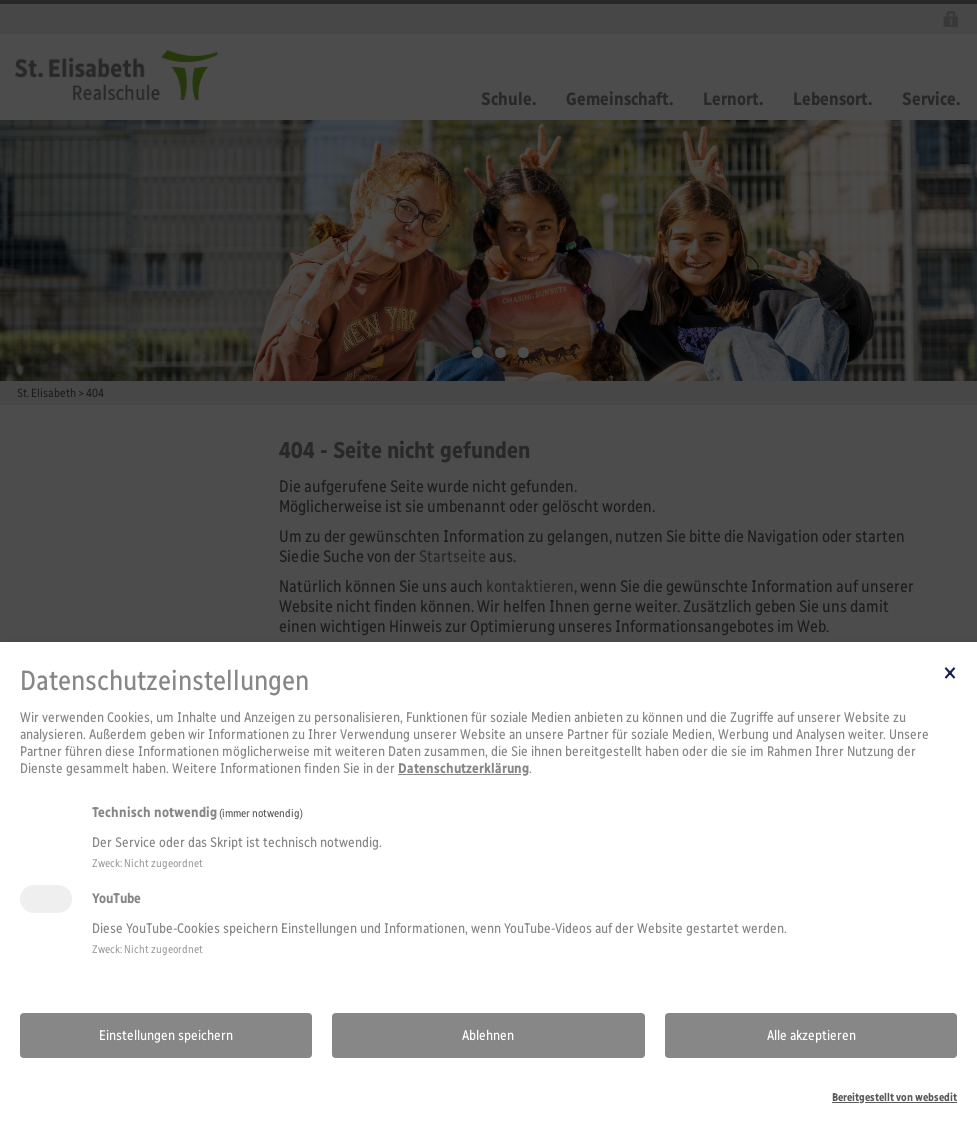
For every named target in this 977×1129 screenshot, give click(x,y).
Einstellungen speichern (166, 1035)
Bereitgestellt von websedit (894, 1097)
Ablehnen (488, 1035)
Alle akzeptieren (811, 1035)
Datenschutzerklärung (463, 768)
